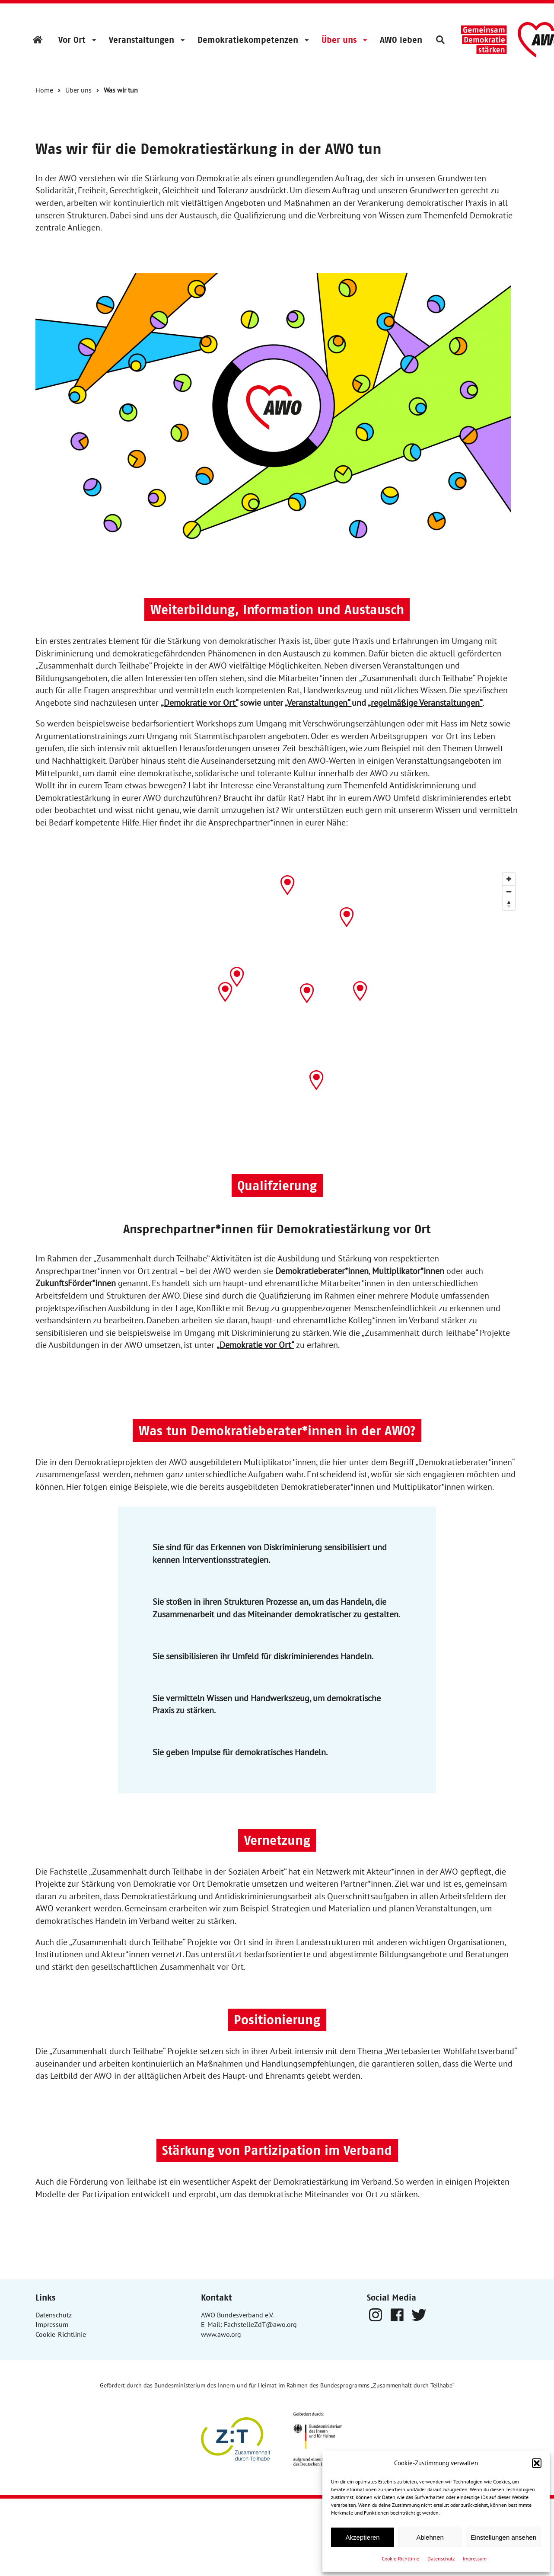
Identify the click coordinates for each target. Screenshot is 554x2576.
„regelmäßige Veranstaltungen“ (425, 702)
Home (44, 89)
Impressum (475, 2558)
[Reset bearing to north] (509, 904)
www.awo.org (221, 2334)
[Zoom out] (509, 891)
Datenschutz (441, 2558)
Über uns (339, 40)
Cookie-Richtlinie (400, 2558)
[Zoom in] (509, 879)
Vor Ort (72, 40)
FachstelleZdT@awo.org (260, 2324)
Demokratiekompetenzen (247, 40)
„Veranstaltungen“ (318, 702)
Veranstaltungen (141, 40)
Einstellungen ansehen (503, 2537)
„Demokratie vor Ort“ (199, 702)
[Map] (277, 987)
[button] (536, 2463)
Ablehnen (429, 2537)
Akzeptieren (362, 2537)
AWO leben (401, 40)
